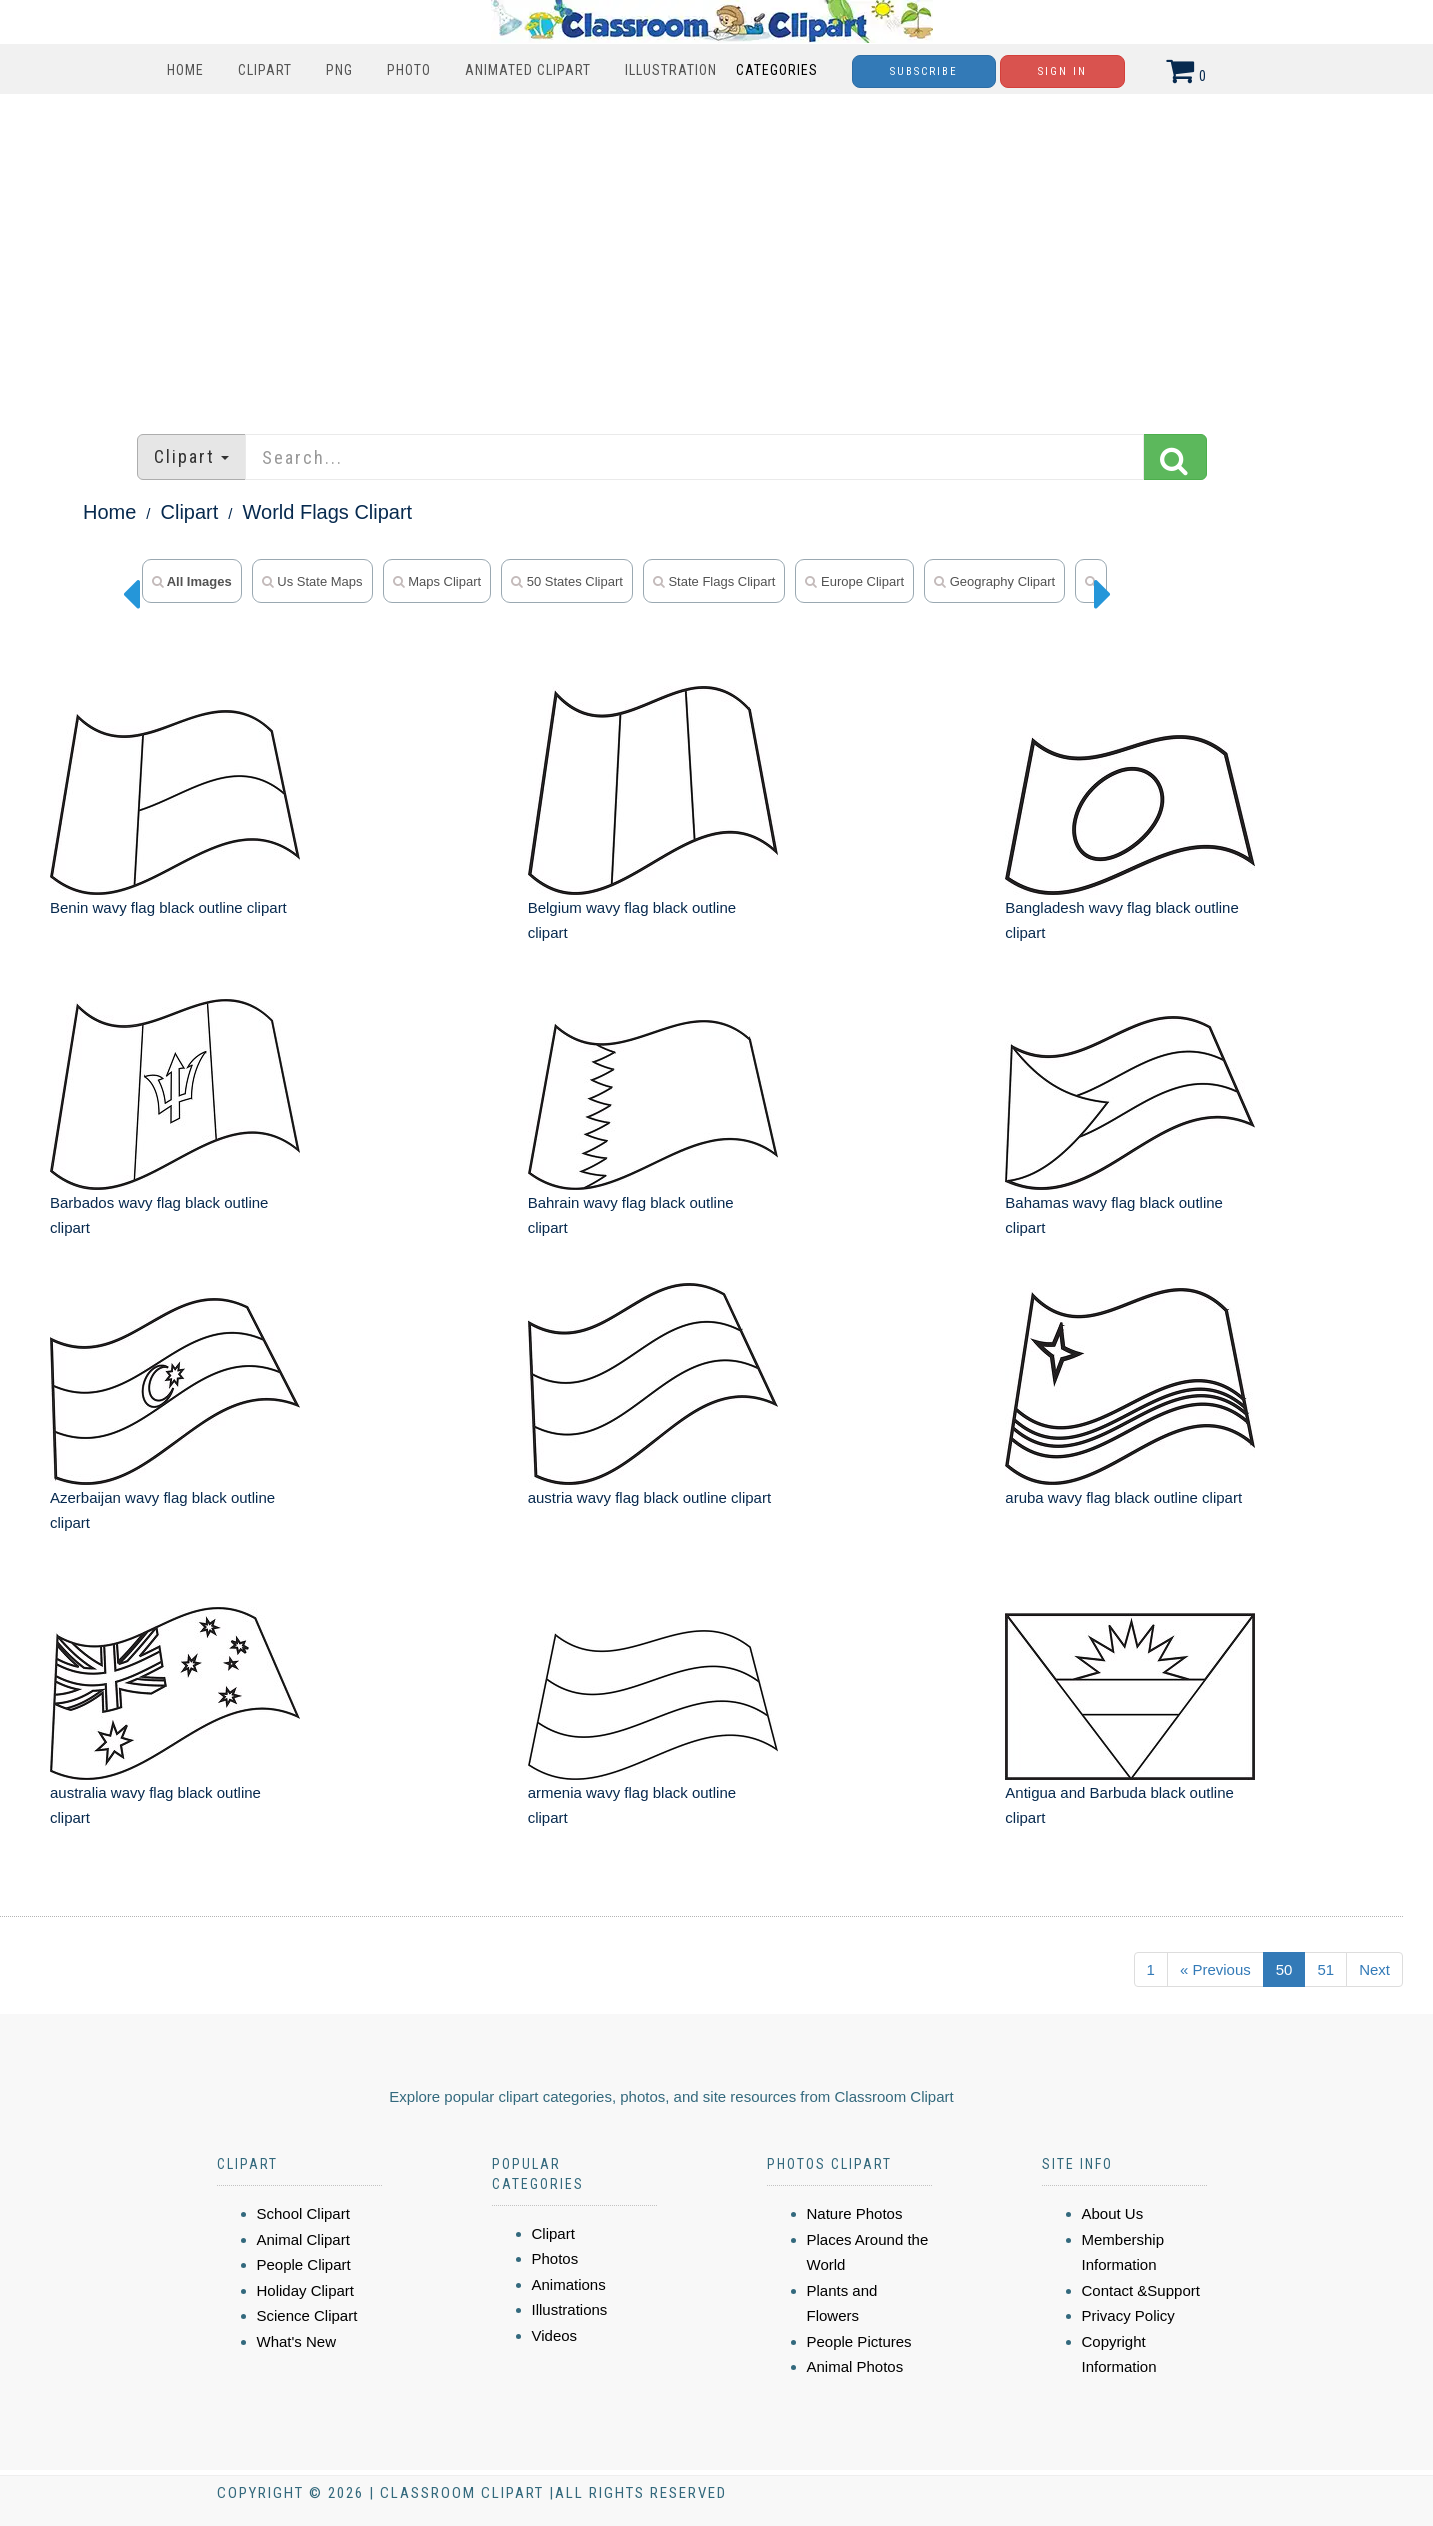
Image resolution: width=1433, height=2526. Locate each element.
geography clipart (994, 581)
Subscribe (924, 71)
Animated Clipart (528, 70)
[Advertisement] (717, 254)
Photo (409, 70)
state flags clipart (714, 581)
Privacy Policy (1128, 2315)
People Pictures (859, 2341)
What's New (297, 2341)
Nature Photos (855, 2213)
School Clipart (303, 2213)
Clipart (265, 70)
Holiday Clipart (306, 2290)
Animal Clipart (303, 2239)
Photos (555, 2258)
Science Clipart (307, 2315)
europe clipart (854, 581)
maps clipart (437, 581)
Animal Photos (855, 2366)
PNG (339, 70)
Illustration (671, 70)
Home (185, 70)
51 (1325, 1969)
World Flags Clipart (328, 512)
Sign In (1062, 71)
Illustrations (570, 2309)
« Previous (1215, 1969)
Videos (555, 2335)
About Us (1113, 2213)
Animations (569, 2284)
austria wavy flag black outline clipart (649, 1497)
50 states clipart (567, 581)
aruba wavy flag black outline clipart (1123, 1497)
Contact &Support (1141, 2290)
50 (1284, 1969)
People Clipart (304, 2264)
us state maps (312, 581)
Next (1374, 1969)
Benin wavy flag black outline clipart (168, 907)
